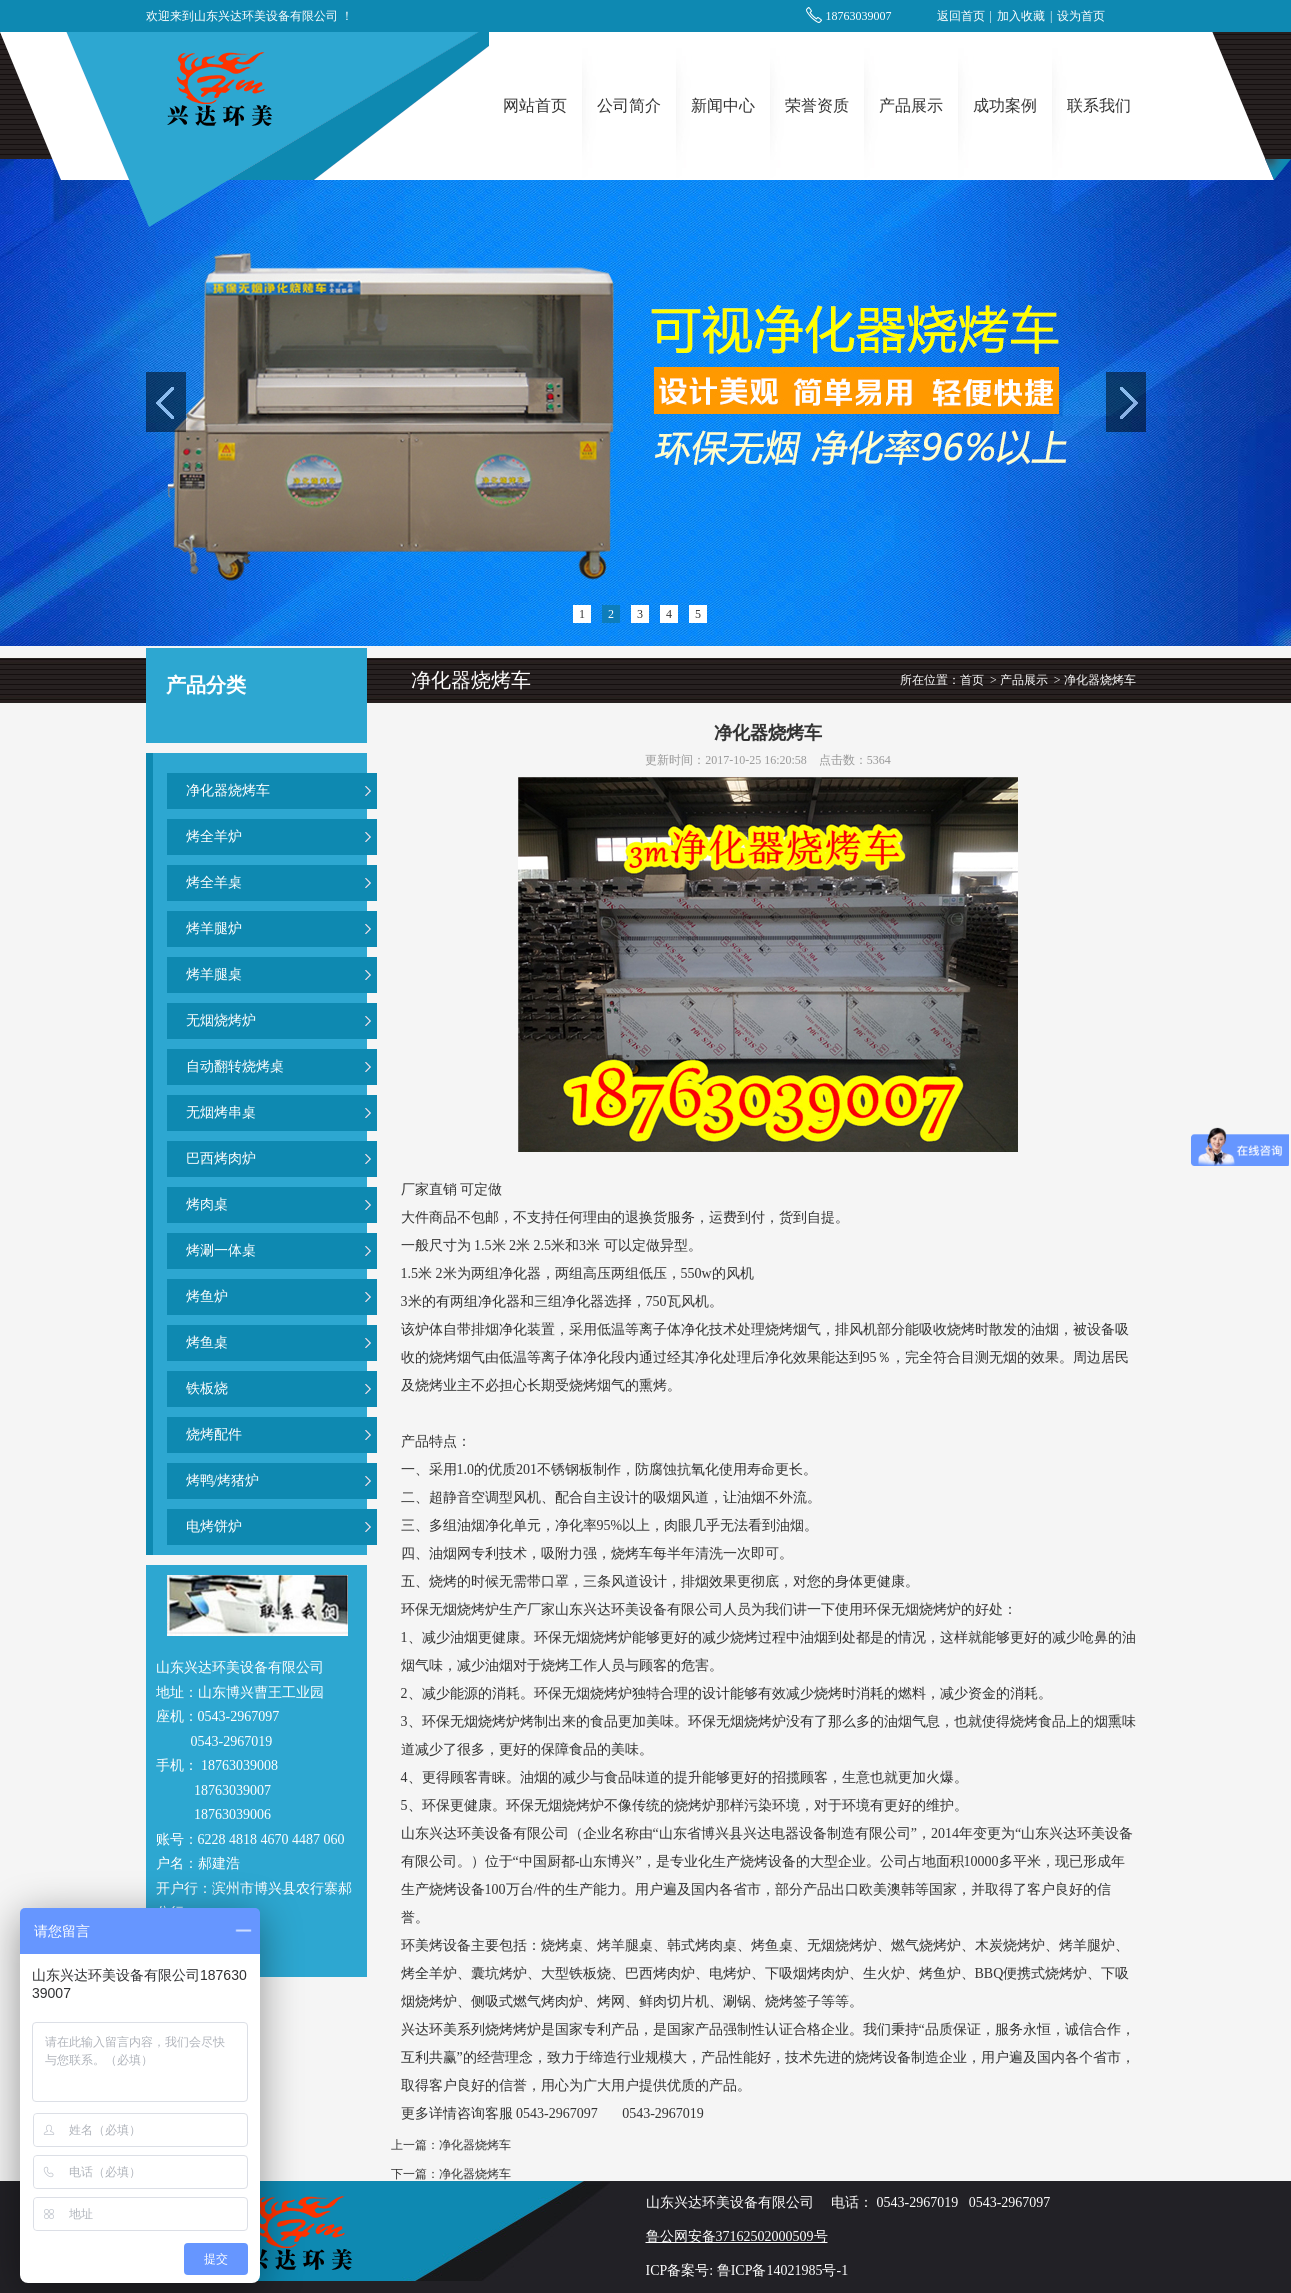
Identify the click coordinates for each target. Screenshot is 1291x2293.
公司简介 (629, 105)
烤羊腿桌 (214, 974)
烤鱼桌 (207, 1342)
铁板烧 (207, 1388)
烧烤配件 (214, 1434)
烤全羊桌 (214, 882)
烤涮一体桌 (221, 1250)
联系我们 (1099, 105)
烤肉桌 (207, 1204)
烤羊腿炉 (214, 928)
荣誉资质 (817, 105)
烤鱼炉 (207, 1296)
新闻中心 (723, 105)
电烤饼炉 (214, 1526)
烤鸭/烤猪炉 (223, 1480)
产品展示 (911, 105)
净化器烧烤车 (228, 790)
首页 (972, 680)
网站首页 (535, 105)
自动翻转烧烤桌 (235, 1066)
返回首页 (961, 16)
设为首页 (1081, 16)
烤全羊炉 (214, 836)
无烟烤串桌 (221, 1112)
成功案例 (1005, 105)
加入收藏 (1021, 16)
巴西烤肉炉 (221, 1158)
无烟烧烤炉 (221, 1020)
